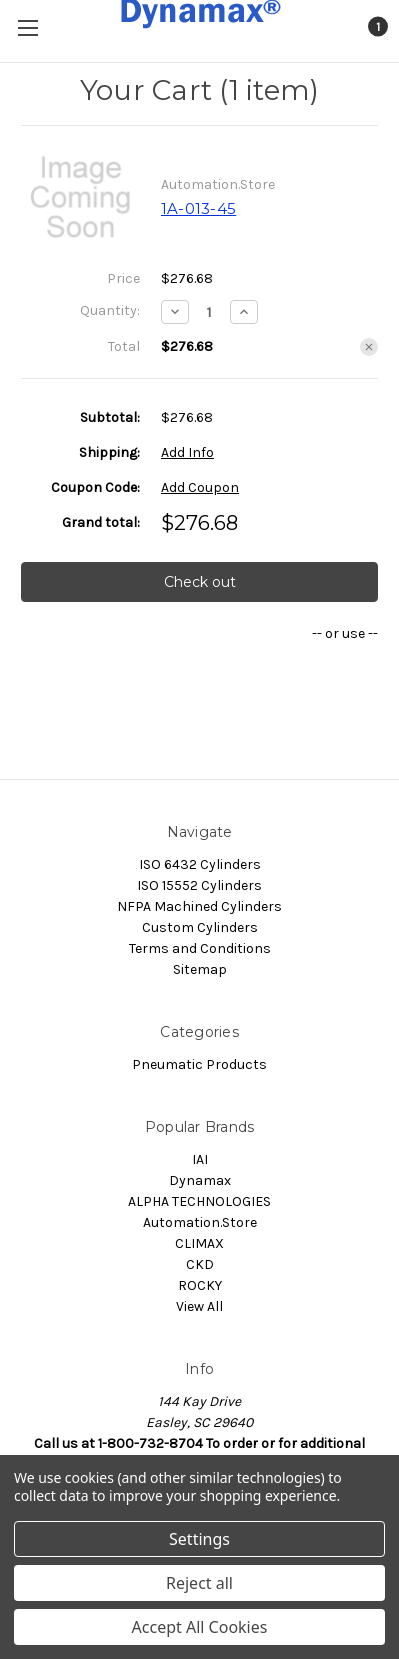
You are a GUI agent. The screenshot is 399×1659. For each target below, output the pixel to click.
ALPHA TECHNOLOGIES (199, 1201)
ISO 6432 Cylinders (200, 864)
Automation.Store (200, 1222)
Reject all (199, 1583)
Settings (199, 1539)
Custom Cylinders (200, 927)
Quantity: (110, 310)
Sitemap (200, 969)
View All (199, 1306)
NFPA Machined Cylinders (199, 906)
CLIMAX (199, 1243)
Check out (200, 582)
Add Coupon (200, 487)
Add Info (187, 452)
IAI (200, 1159)
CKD (200, 1264)
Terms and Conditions (200, 948)
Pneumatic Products (199, 1064)
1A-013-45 (198, 208)
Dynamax (200, 1180)
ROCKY (200, 1285)
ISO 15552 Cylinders (199, 885)
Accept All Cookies (200, 1627)
